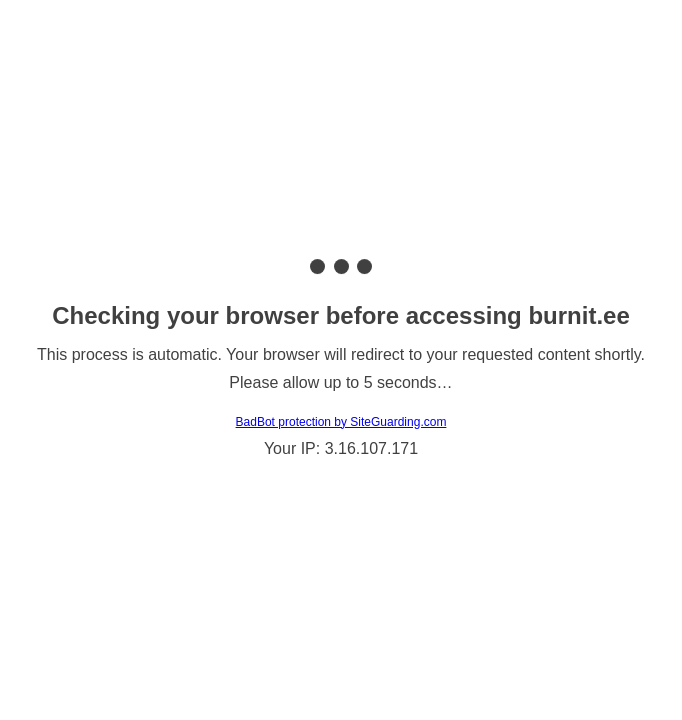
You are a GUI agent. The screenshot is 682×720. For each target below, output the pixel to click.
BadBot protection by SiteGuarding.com (341, 422)
